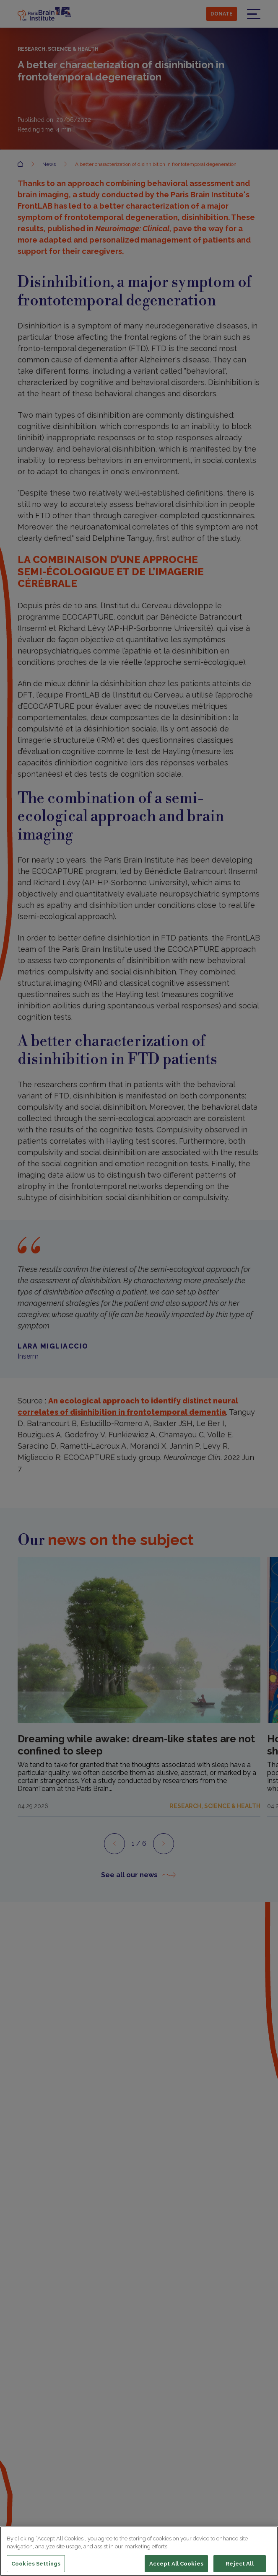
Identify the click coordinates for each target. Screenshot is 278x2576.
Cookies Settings (35, 2563)
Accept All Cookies (176, 2563)
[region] (139, 2551)
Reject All (239, 2563)
